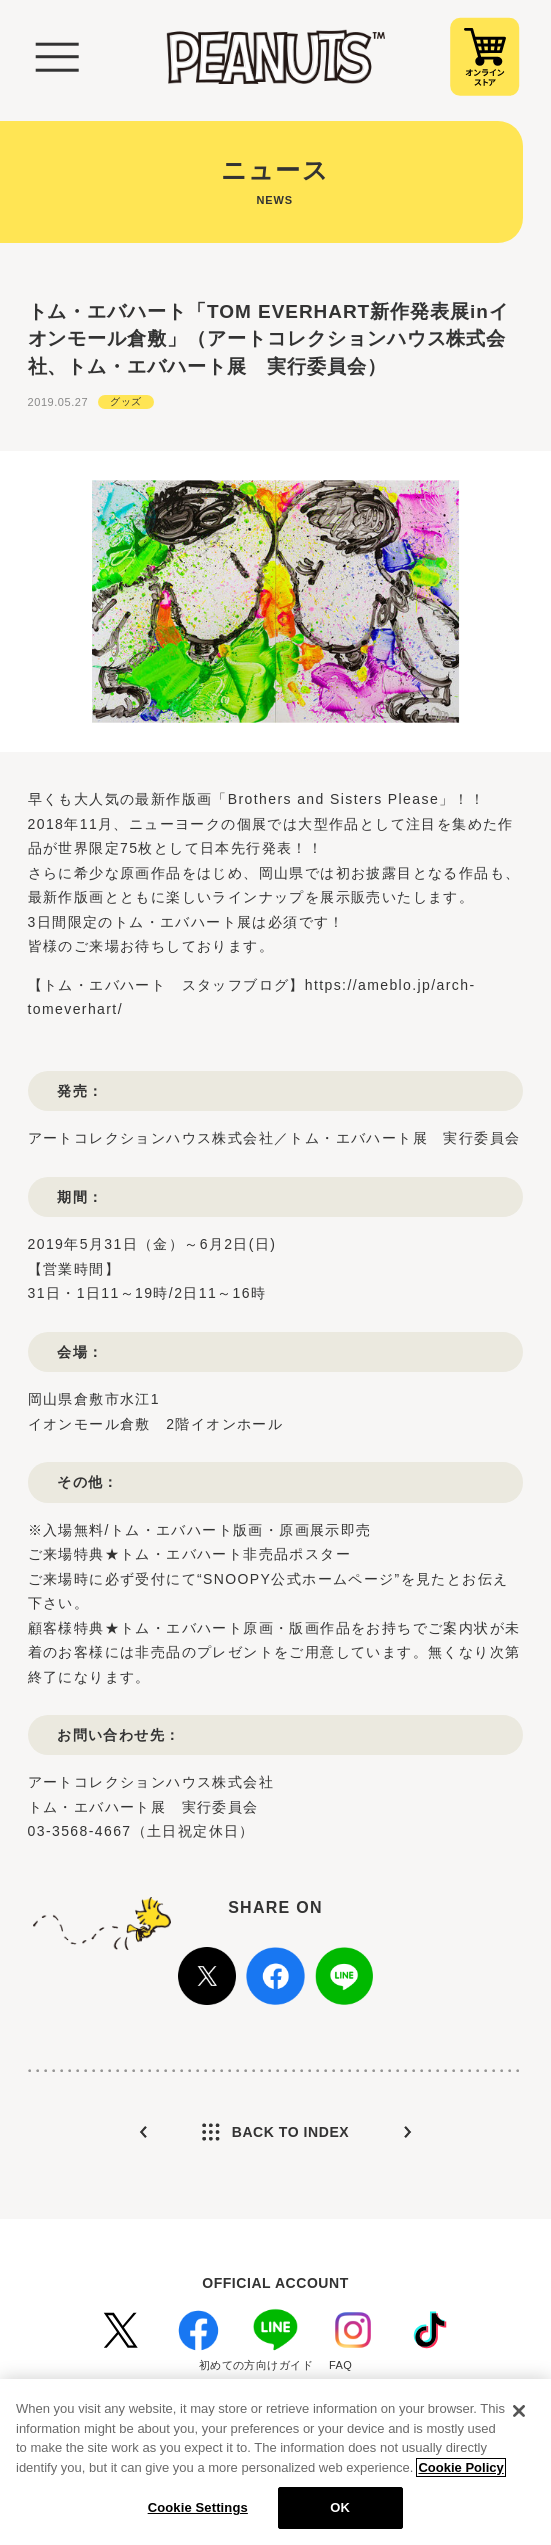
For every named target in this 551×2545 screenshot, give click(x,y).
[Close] (519, 2411)
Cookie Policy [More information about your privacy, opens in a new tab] (460, 2467)
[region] (275, 2462)
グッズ (126, 401)
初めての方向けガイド (256, 2365)
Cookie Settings (198, 2507)
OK (340, 2507)
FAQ (340, 2365)
